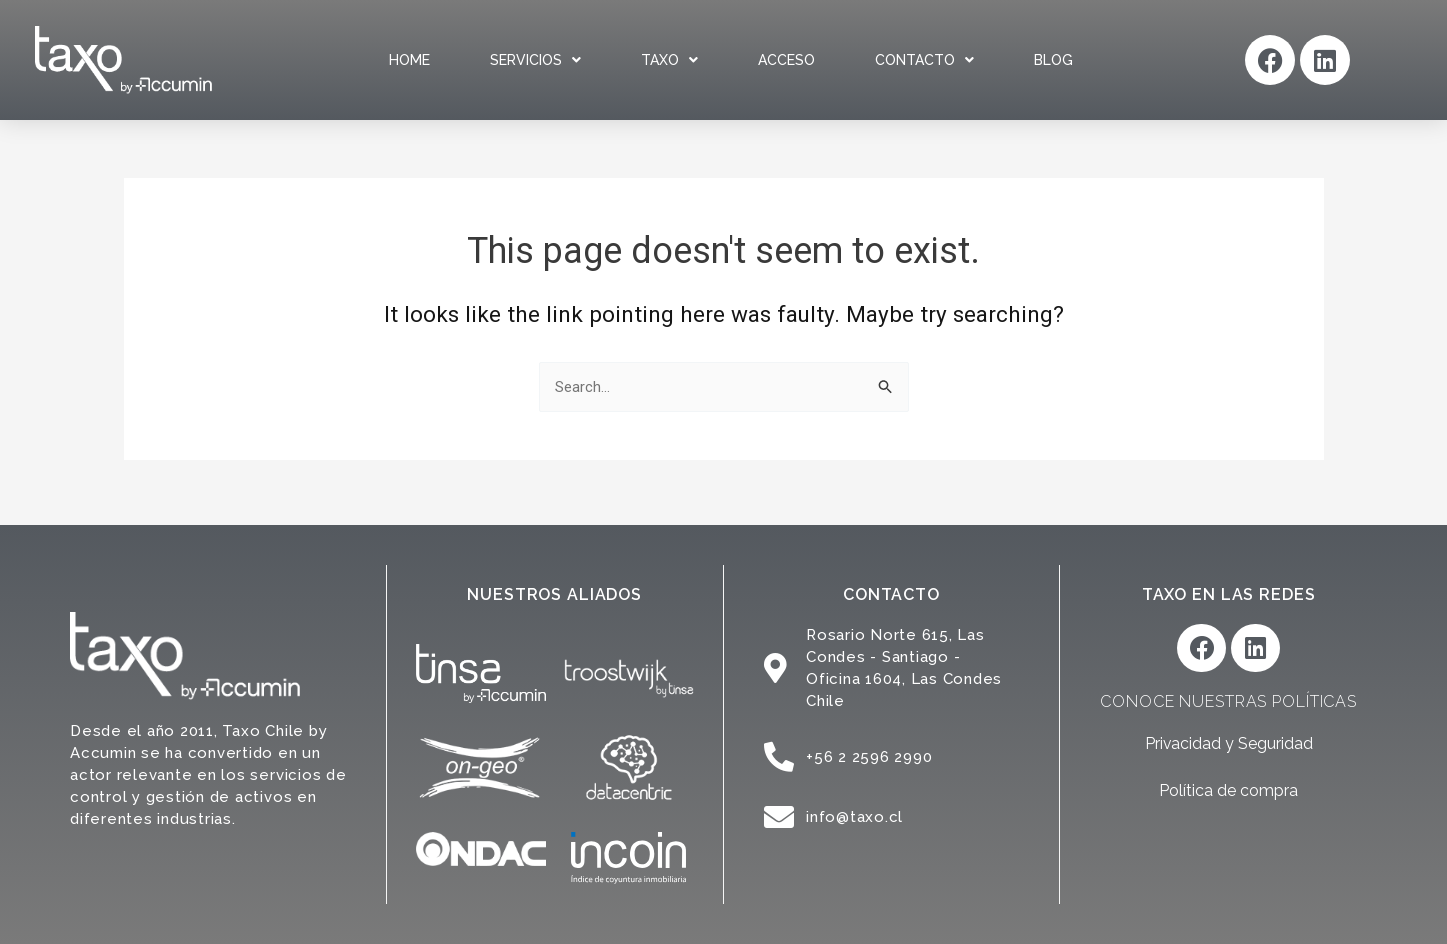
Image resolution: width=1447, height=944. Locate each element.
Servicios (535, 60)
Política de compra (1228, 791)
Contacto (924, 60)
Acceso (786, 60)
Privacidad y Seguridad (1228, 745)
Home (409, 60)
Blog (1053, 60)
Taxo (669, 60)
